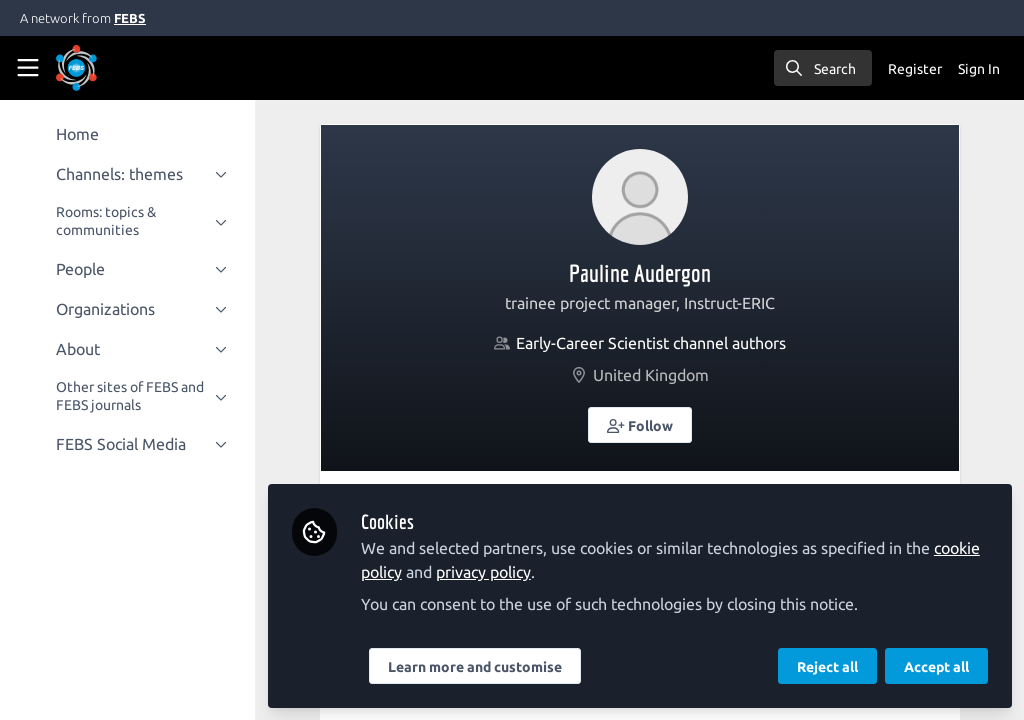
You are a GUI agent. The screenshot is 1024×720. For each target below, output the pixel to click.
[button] (640, 425)
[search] (823, 68)
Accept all (936, 667)
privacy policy (483, 572)
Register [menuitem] (915, 69)
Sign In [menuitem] (979, 69)
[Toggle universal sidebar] (28, 68)
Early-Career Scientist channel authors (651, 343)
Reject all (827, 667)
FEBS (130, 18)
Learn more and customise (475, 667)
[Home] (76, 68)
